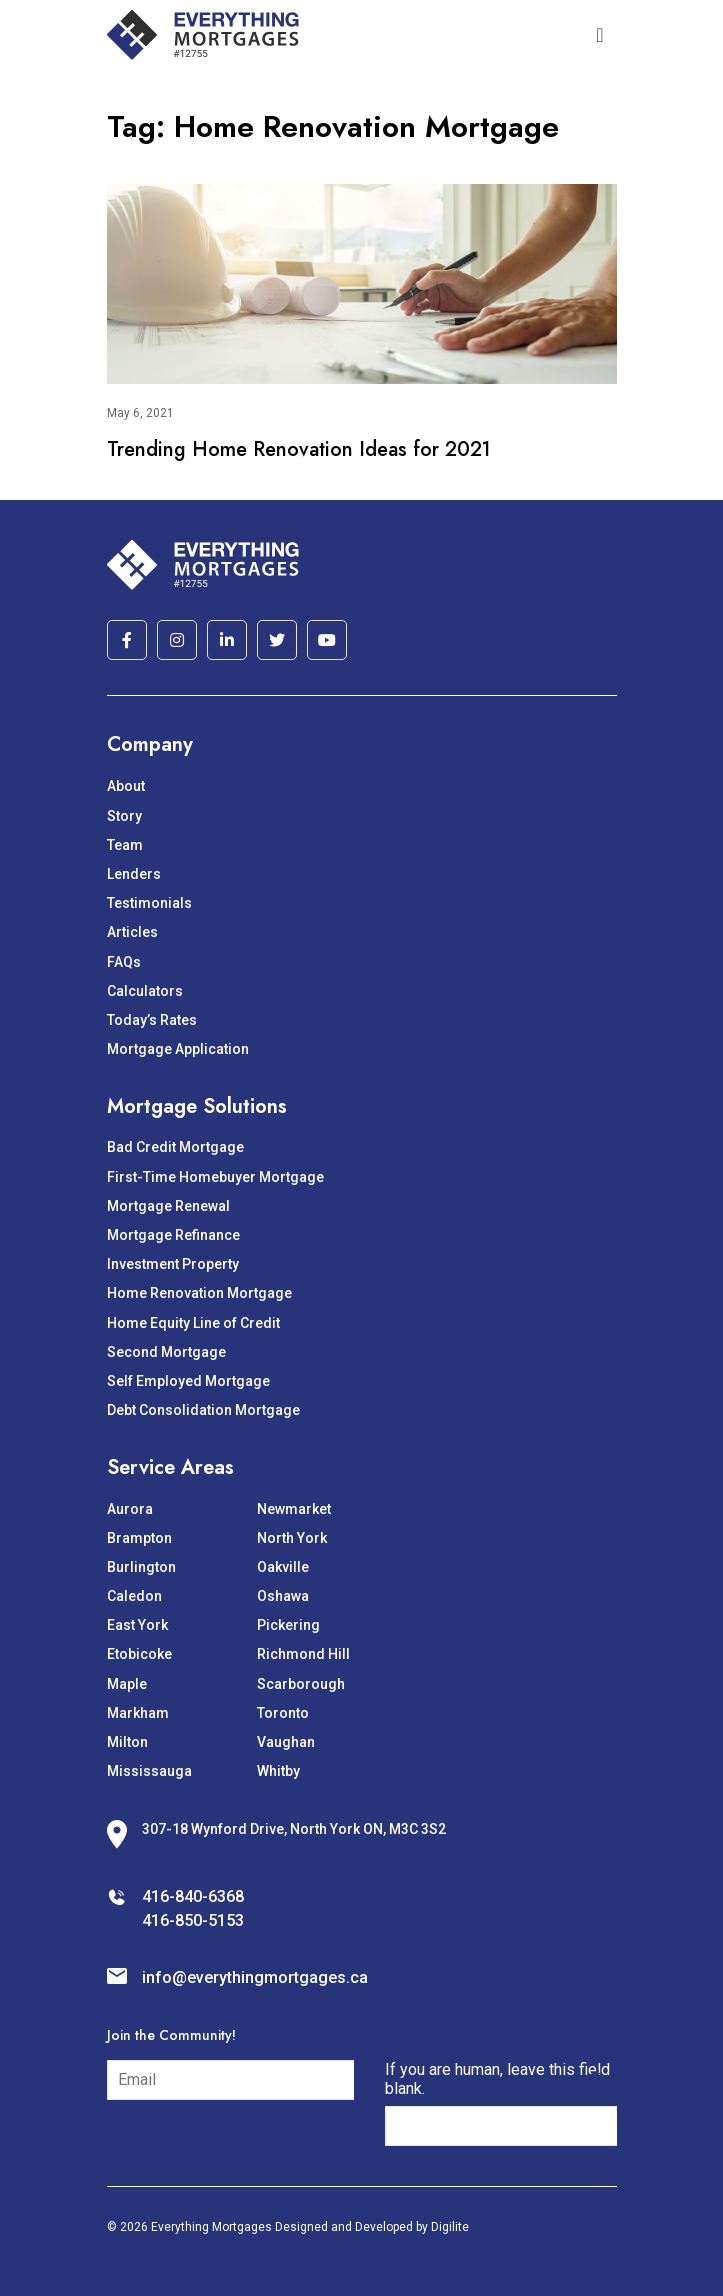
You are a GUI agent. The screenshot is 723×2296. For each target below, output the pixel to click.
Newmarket (294, 1509)
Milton (127, 1742)
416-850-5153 (193, 1920)
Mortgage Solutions (197, 1106)
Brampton (139, 1538)
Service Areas (170, 1467)
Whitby (278, 1771)
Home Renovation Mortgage (199, 1293)
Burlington (141, 1567)
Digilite (450, 2227)
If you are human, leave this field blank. (497, 2079)
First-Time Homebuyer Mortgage (215, 1177)
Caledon (134, 1596)
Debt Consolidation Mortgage (203, 1410)
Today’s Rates (152, 1020)
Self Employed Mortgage (188, 1381)
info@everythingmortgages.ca (255, 1977)
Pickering (288, 1625)
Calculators (145, 991)
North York (292, 1538)
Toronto (283, 1713)
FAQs (124, 962)
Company (150, 744)
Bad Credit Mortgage (175, 1147)
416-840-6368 (193, 1896)
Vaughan (286, 1742)
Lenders (134, 874)
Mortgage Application (178, 1049)
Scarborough (301, 1684)
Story (124, 816)
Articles (132, 932)
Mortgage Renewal (168, 1206)
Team (125, 845)
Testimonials (149, 903)
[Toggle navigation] (599, 35)
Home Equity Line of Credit (193, 1323)
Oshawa (283, 1596)
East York (137, 1625)
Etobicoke (139, 1654)
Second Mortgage (166, 1352)
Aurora (130, 1509)
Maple (127, 1684)
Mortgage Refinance (173, 1235)
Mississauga (149, 1771)
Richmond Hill (303, 1654)
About (126, 786)
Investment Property (173, 1264)
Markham (138, 1713)
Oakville (283, 1567)
